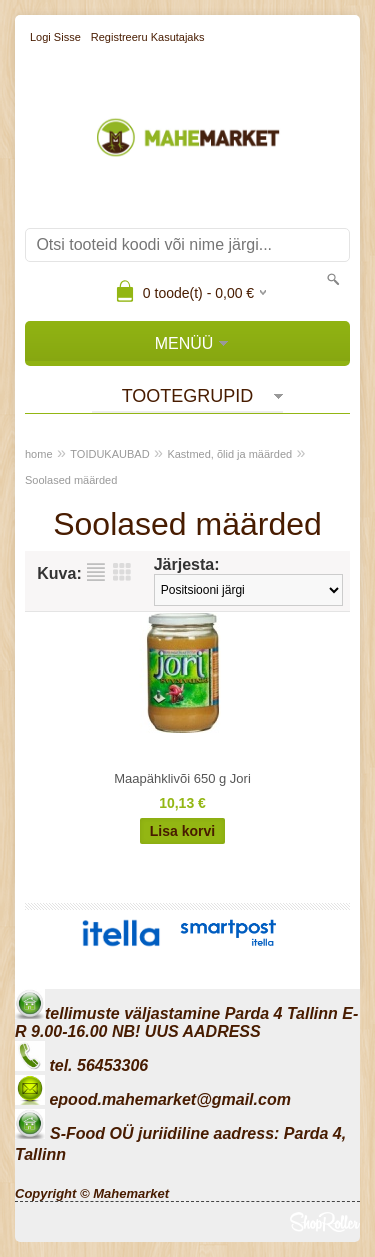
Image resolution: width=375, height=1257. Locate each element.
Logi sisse (55, 37)
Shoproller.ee (325, 1222)
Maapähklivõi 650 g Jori (182, 778)
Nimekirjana (96, 572)
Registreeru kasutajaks (148, 37)
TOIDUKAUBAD (109, 454)
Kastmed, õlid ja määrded (229, 454)
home (39, 454)
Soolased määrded (71, 480)
